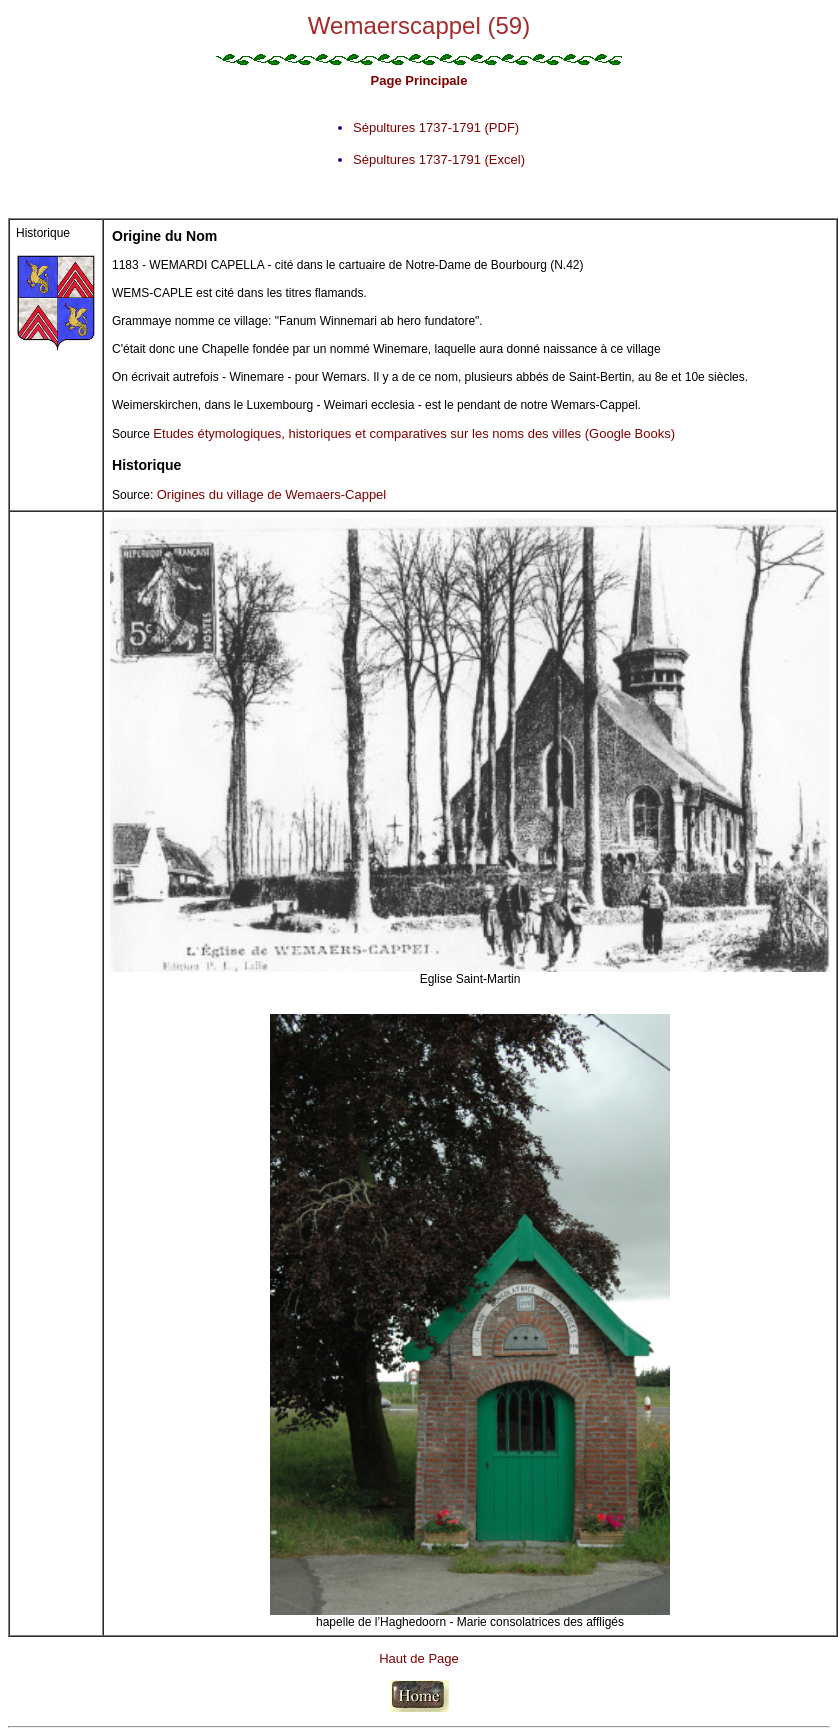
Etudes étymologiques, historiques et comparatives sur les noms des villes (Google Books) (414, 433)
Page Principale (419, 80)
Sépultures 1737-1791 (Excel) (439, 159)
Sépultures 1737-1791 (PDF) (436, 127)
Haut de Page (419, 1658)
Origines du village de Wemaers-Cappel (272, 494)
